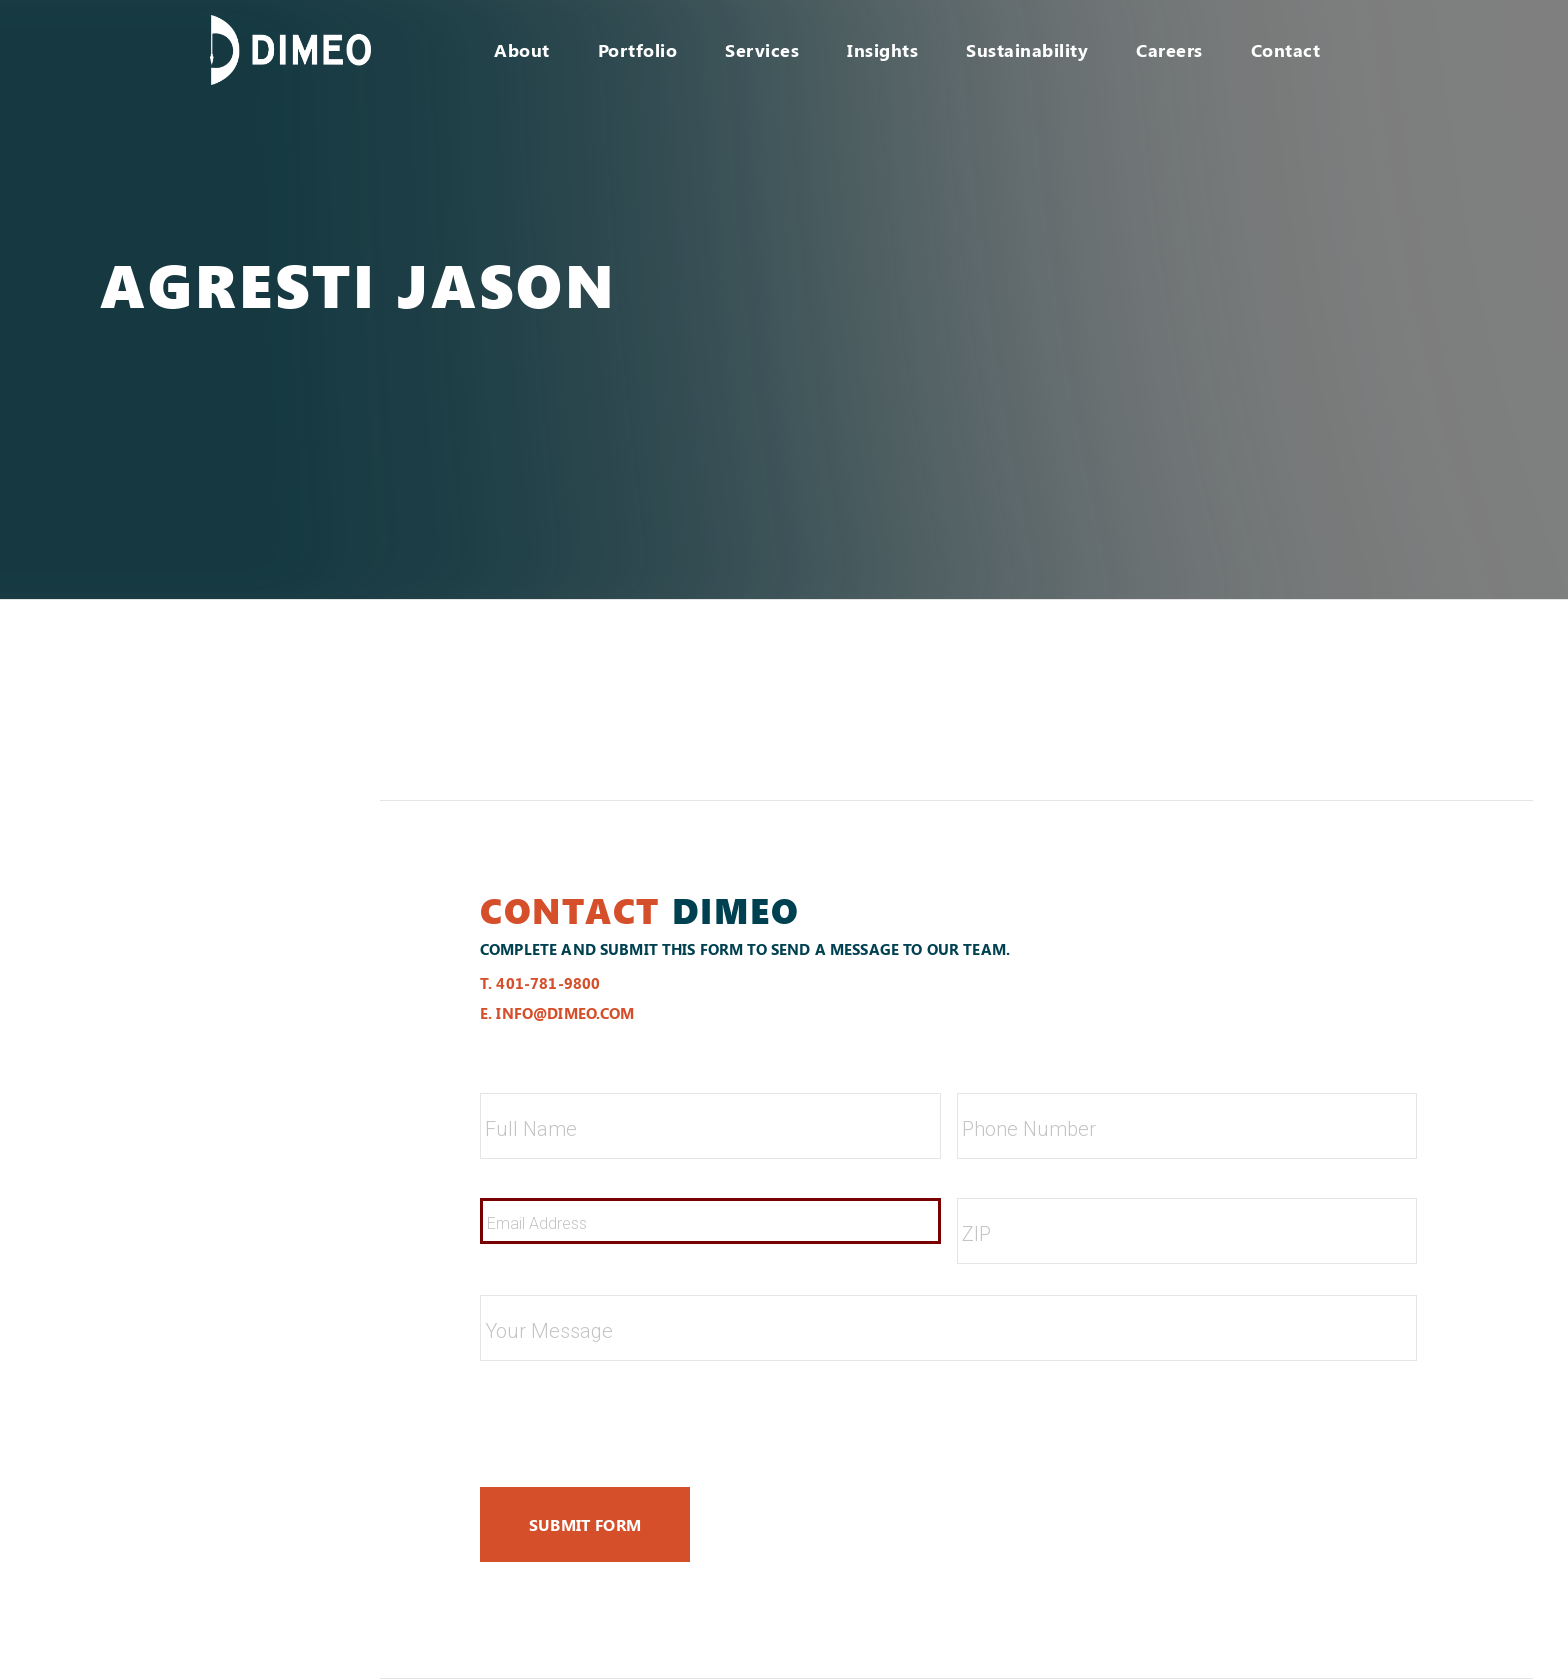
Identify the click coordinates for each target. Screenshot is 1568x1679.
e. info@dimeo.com (557, 1013)
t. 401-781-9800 (540, 983)
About (522, 50)
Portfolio (638, 50)
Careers (1169, 50)
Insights (882, 50)
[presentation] (632, 1416)
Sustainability (1027, 50)
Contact (1286, 50)
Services (762, 50)
